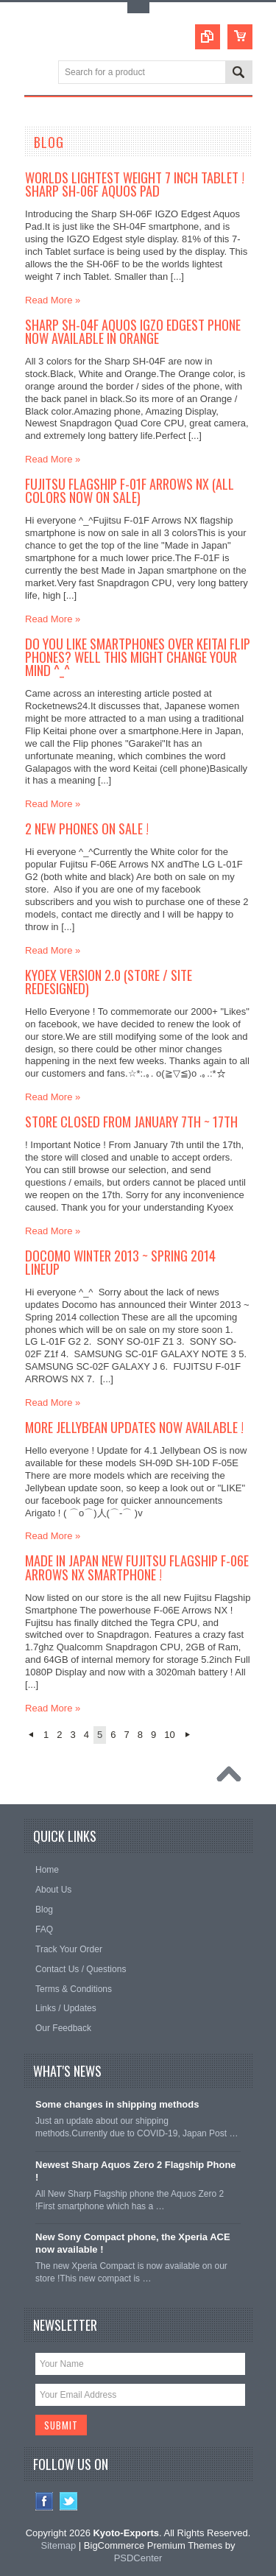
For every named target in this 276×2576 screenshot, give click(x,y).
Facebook (44, 2501)
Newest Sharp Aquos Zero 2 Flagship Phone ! (135, 2171)
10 (169, 1734)
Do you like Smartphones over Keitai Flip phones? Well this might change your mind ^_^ (137, 656)
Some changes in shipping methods (117, 2104)
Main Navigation (37, 73)
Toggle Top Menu (138, 7)
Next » (188, 1735)
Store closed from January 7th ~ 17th (131, 1121)
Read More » (52, 300)
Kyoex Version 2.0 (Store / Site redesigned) (108, 981)
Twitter (69, 2501)
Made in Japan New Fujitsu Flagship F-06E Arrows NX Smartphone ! (137, 1566)
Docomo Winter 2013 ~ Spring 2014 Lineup (120, 1261)
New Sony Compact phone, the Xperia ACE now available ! (132, 2243)
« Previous (30, 1735)
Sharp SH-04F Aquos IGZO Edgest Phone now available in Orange (133, 331)
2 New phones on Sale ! (87, 828)
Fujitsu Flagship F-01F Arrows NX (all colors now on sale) (129, 490)
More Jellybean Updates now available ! (134, 1427)
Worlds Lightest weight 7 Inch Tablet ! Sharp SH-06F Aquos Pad (134, 183)
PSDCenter (138, 2557)
